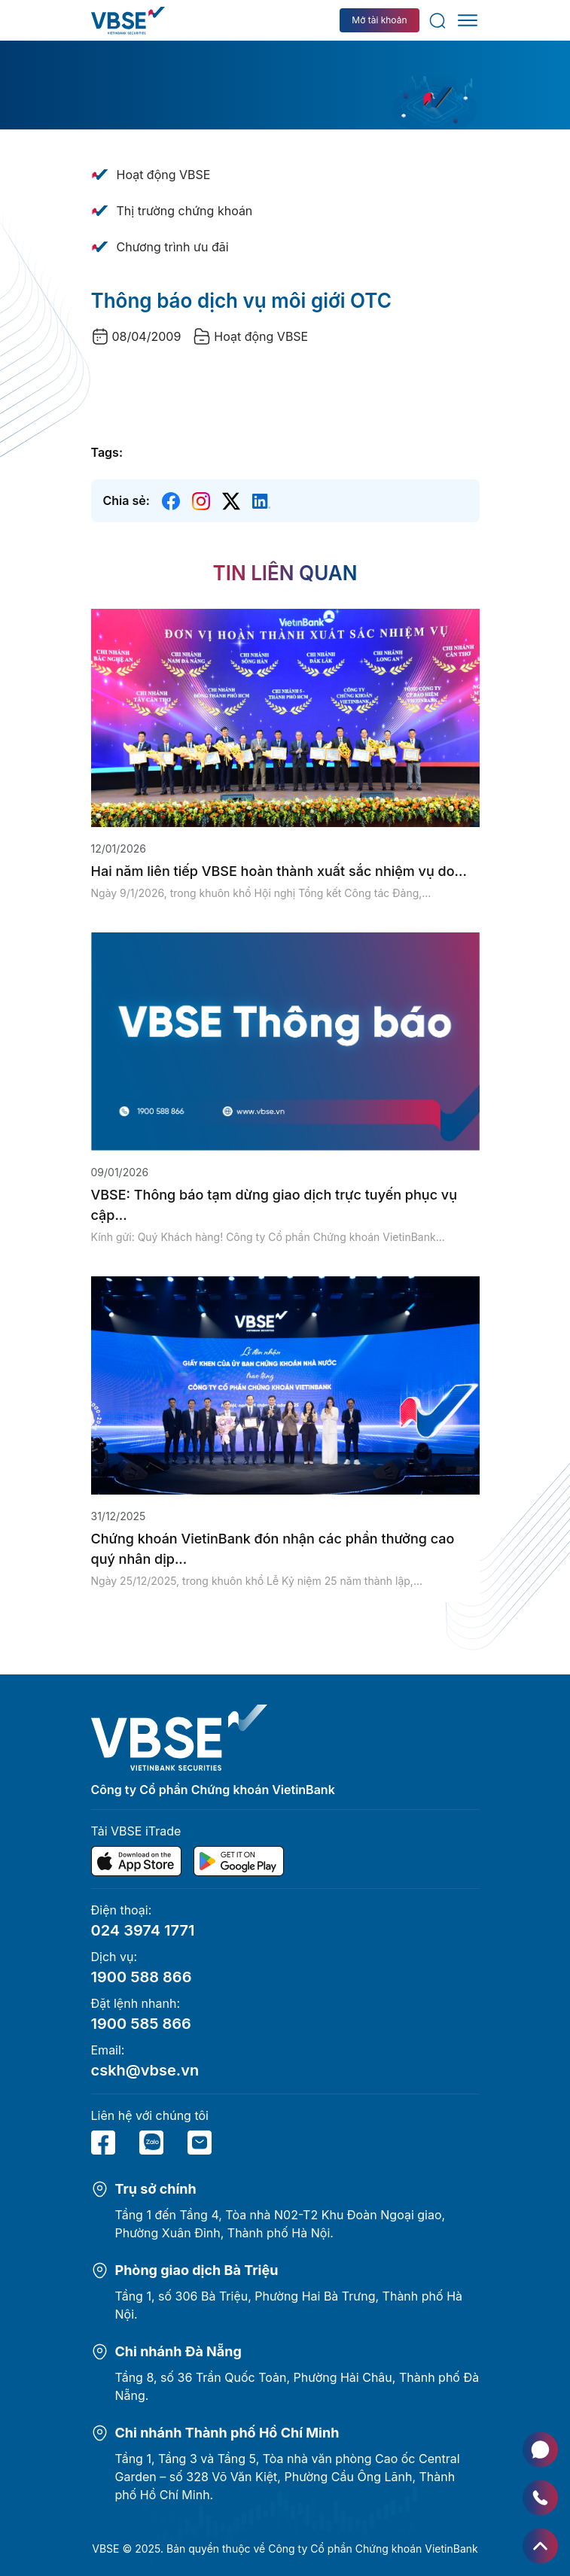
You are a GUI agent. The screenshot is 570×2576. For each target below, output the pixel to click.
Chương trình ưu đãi (173, 246)
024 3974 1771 (143, 1930)
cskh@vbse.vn (145, 2070)
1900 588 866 (141, 1977)
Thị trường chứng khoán (185, 210)
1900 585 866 (141, 2024)
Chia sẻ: (126, 500)
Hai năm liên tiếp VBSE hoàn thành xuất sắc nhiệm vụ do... (279, 871)
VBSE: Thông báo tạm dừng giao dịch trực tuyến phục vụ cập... (274, 1205)
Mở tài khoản (379, 20)
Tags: (107, 452)
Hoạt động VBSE (164, 174)
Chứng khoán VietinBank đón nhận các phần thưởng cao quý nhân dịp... (273, 1549)
